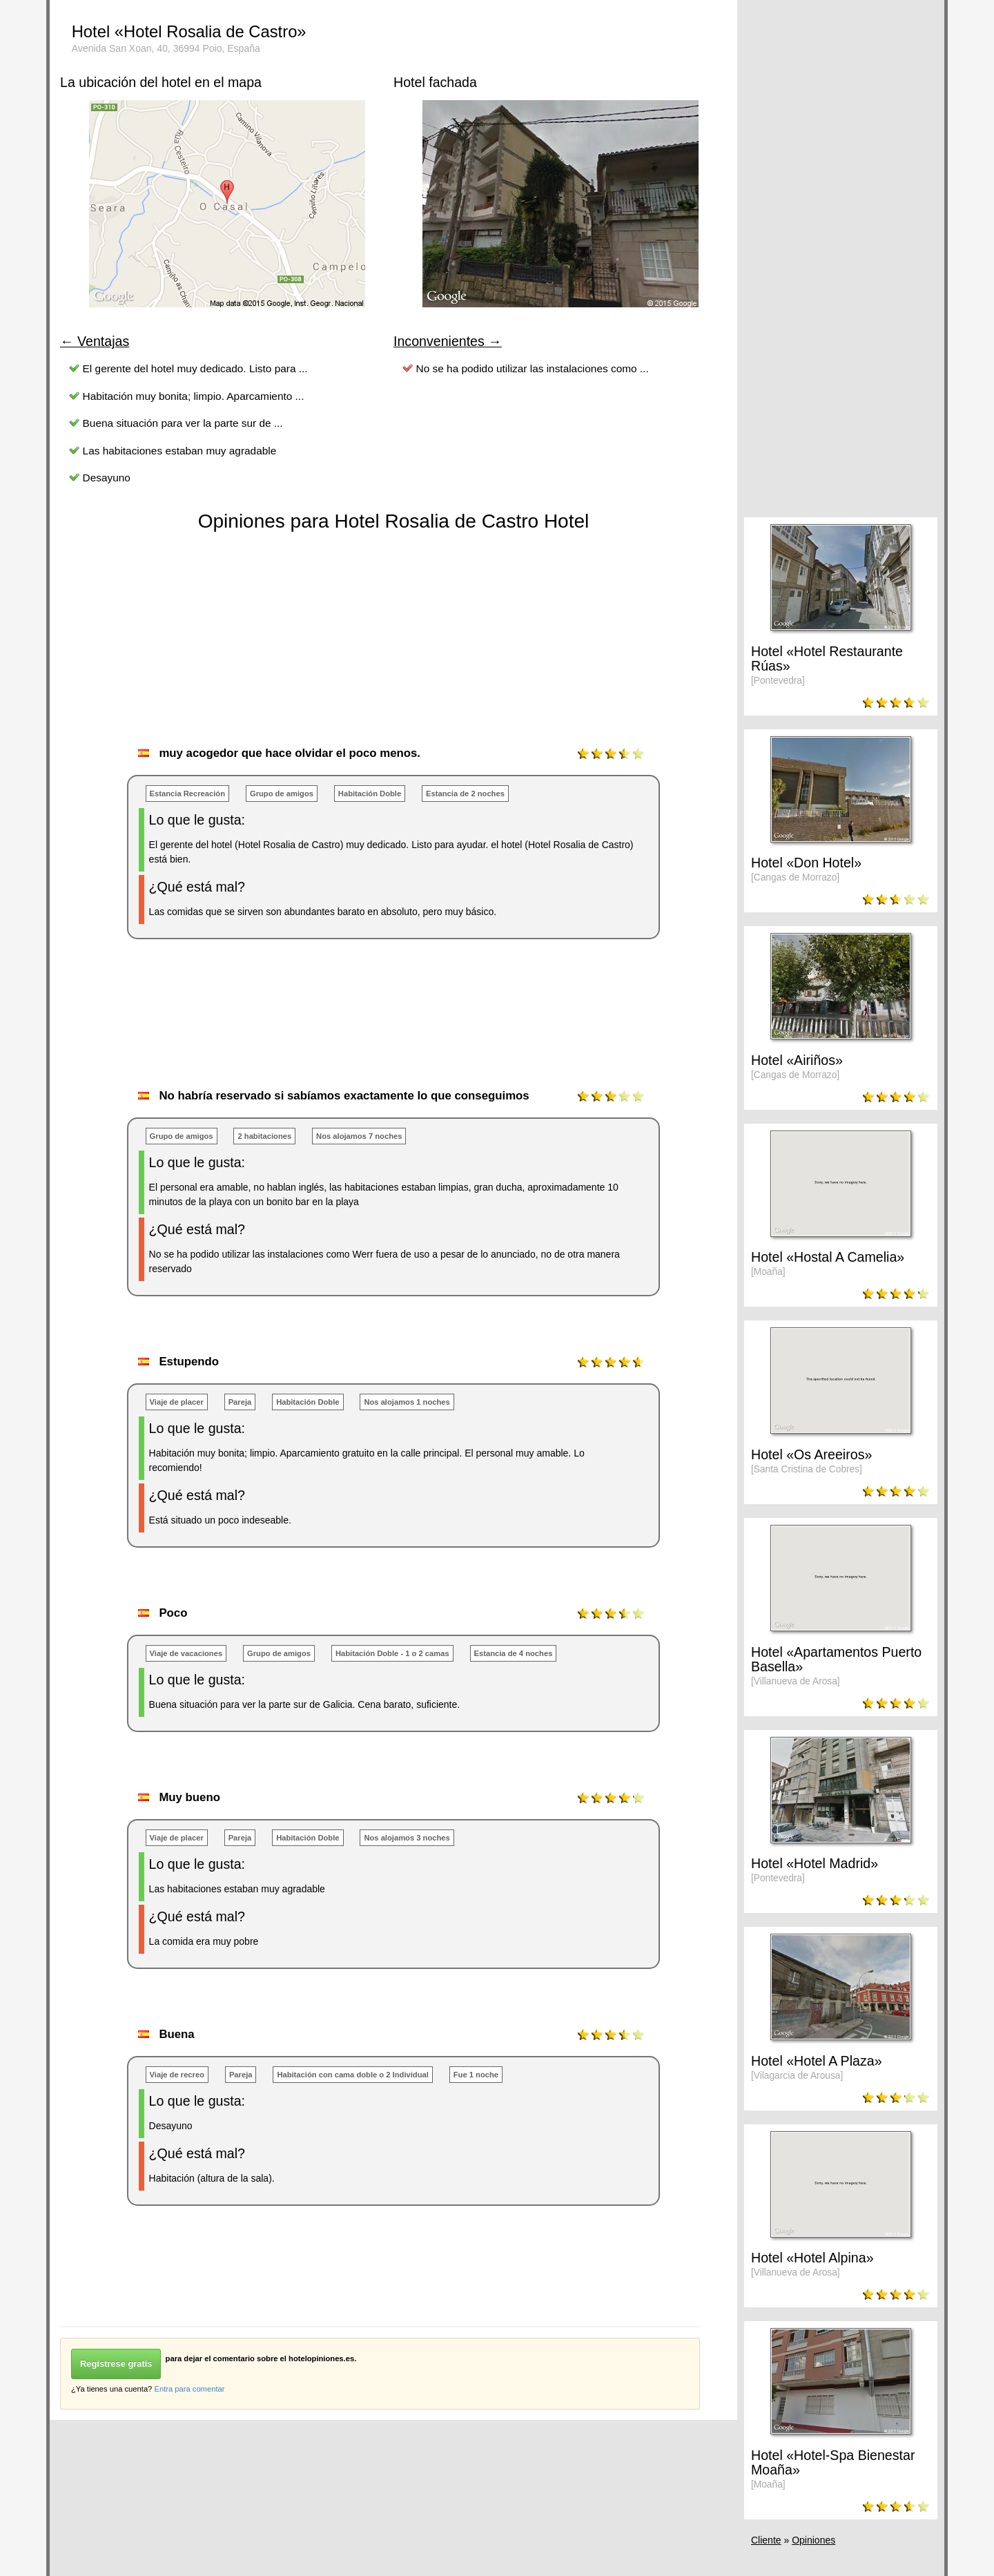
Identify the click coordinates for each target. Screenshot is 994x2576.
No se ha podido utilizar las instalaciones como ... (532, 368)
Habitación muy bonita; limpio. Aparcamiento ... (193, 396)
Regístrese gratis (116, 2363)
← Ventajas (94, 341)
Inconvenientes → (447, 341)
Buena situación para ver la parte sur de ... (183, 423)
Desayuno (106, 477)
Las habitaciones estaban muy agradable (180, 450)
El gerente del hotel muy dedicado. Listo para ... (195, 368)
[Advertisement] (311, 1028)
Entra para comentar (189, 2389)
